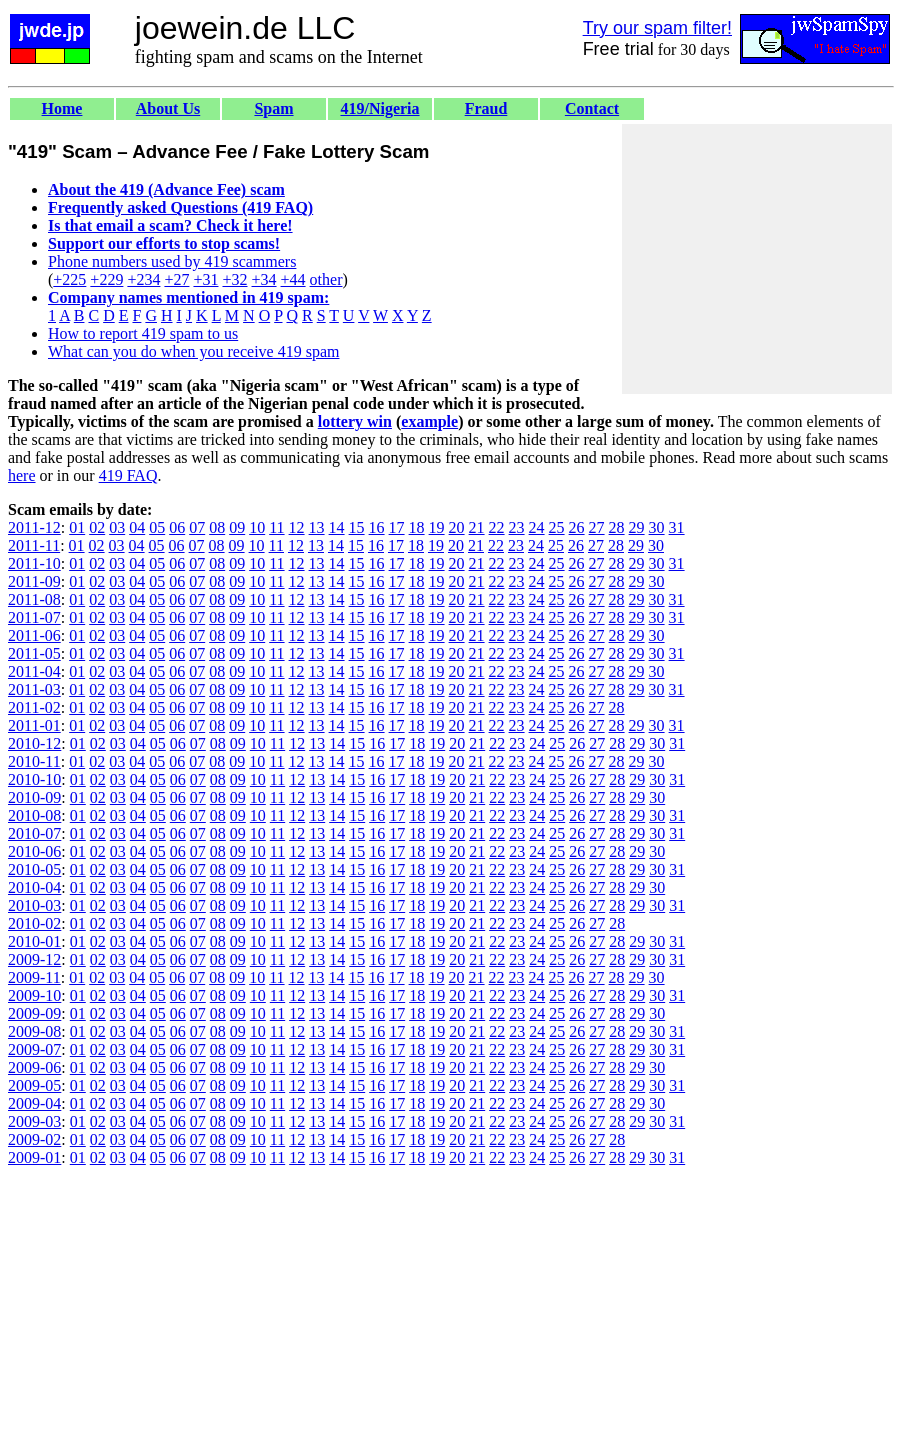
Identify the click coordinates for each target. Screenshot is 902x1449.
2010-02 (34, 923)
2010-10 (34, 779)
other (326, 279)
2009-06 (34, 1067)
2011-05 (34, 653)
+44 (293, 279)
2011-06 (34, 635)
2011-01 (34, 725)
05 (157, 527)
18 (417, 527)
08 (217, 527)
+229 (106, 279)
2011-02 (34, 707)
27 (597, 527)
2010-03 (34, 905)
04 (137, 527)
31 (677, 527)
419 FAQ (128, 475)
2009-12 (34, 959)
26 (577, 527)
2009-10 (34, 995)
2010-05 (34, 869)
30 (657, 527)
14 (337, 527)
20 (457, 527)
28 (617, 527)
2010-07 (34, 833)
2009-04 (34, 1103)
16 (377, 527)
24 (537, 527)
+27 (176, 279)
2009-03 (34, 1121)
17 (397, 527)
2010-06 (34, 851)
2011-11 (34, 545)
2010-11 (34, 761)
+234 (143, 279)
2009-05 (34, 1085)
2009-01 (34, 1157)
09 (237, 527)
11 (276, 527)
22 (497, 527)
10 (257, 527)
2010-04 (34, 887)
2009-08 (34, 1031)
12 (297, 527)
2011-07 (34, 617)
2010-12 (34, 743)
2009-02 (34, 1139)
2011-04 (34, 671)
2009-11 (34, 977)
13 (317, 527)
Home (62, 108)
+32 (234, 279)
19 (437, 527)
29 (637, 527)
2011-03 (34, 689)
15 (357, 527)
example (429, 421)
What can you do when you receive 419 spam (193, 351)
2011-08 (34, 599)
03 (117, 527)
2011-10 (34, 563)
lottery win (355, 421)
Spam (273, 108)
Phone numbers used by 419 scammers (172, 261)
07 (197, 527)
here (22, 475)
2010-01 (34, 941)
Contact (592, 108)
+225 (69, 279)
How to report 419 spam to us (143, 333)
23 (517, 527)
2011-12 (34, 527)
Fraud (486, 108)
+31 (205, 279)
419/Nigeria (379, 108)
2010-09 (34, 797)
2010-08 (34, 815)
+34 (264, 279)
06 (177, 527)
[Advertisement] (757, 259)
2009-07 (34, 1049)
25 (557, 527)
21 (477, 527)
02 (97, 527)
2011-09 (34, 581)
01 (77, 527)
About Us (168, 108)
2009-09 (34, 1013)
